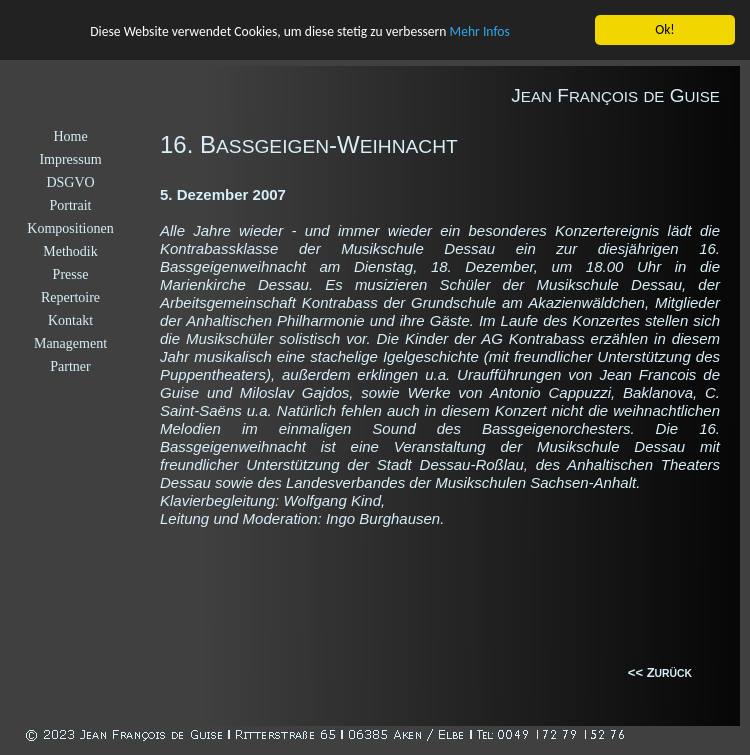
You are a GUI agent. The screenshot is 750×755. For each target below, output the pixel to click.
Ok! (665, 29)
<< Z (641, 672)
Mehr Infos (480, 31)
